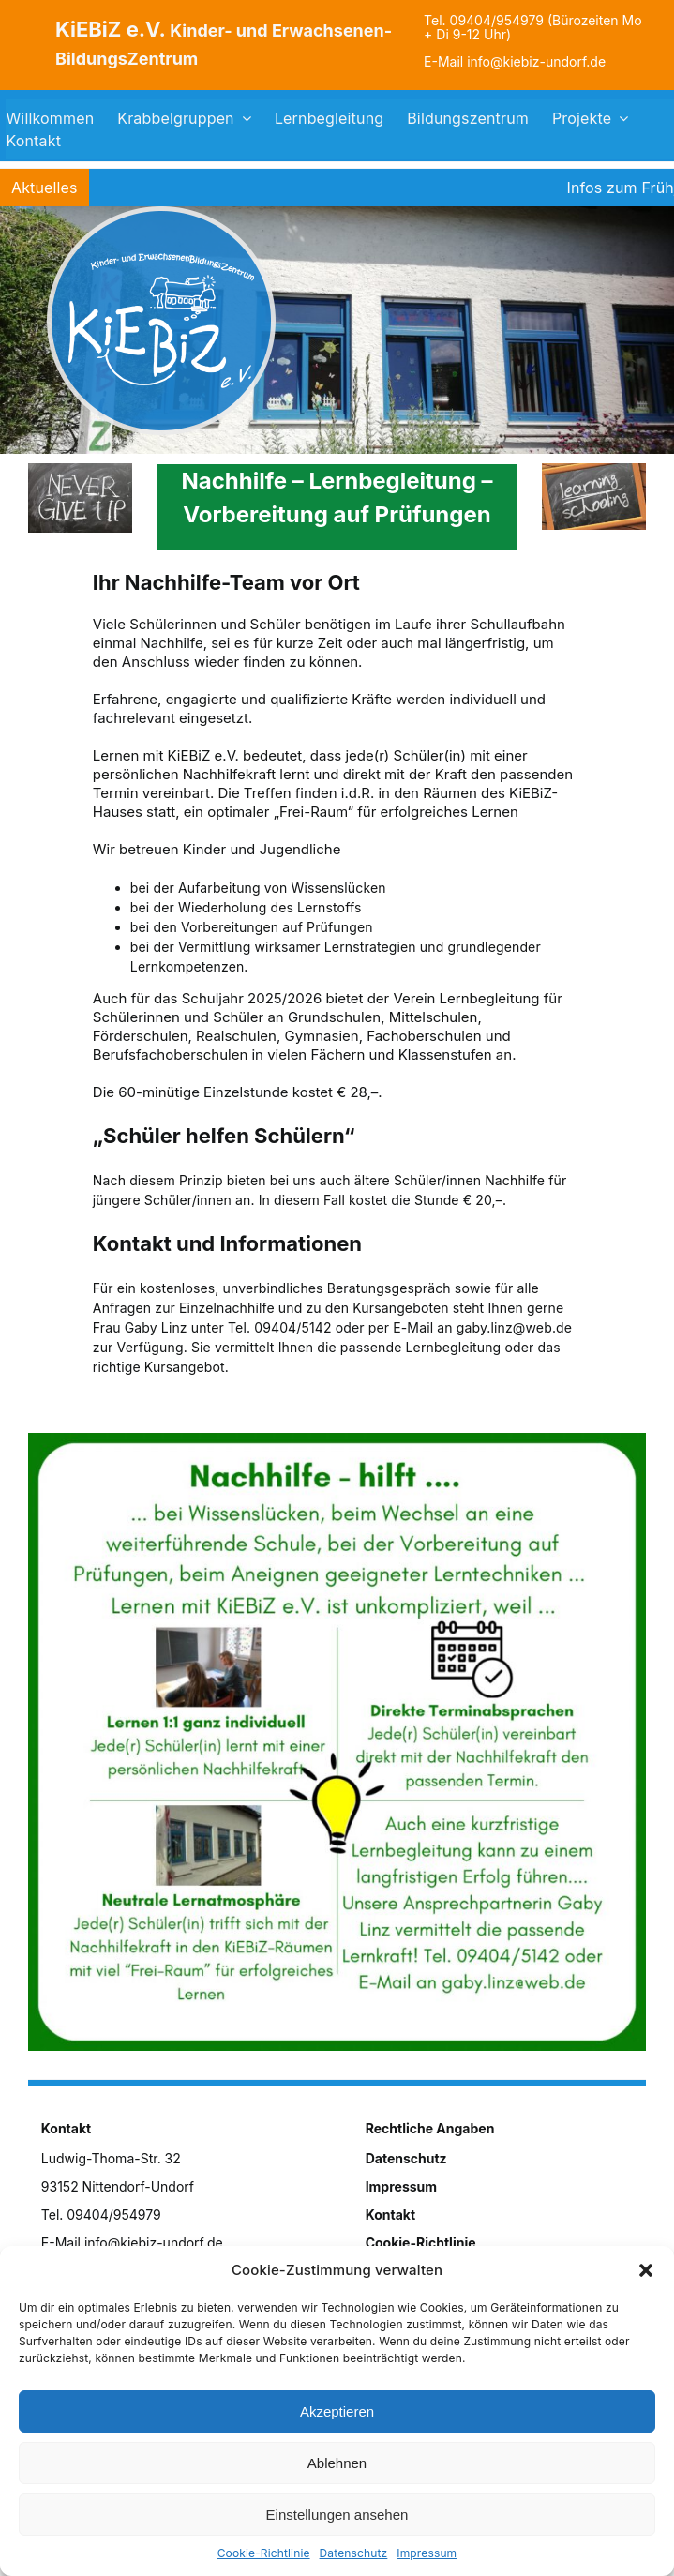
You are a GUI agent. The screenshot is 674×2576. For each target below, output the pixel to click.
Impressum (427, 2553)
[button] (646, 2270)
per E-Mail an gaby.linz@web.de (470, 1327)
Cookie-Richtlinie (263, 2553)
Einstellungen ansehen (337, 2515)
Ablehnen (337, 2463)
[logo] (161, 212)
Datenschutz (354, 2553)
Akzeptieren (337, 2411)
